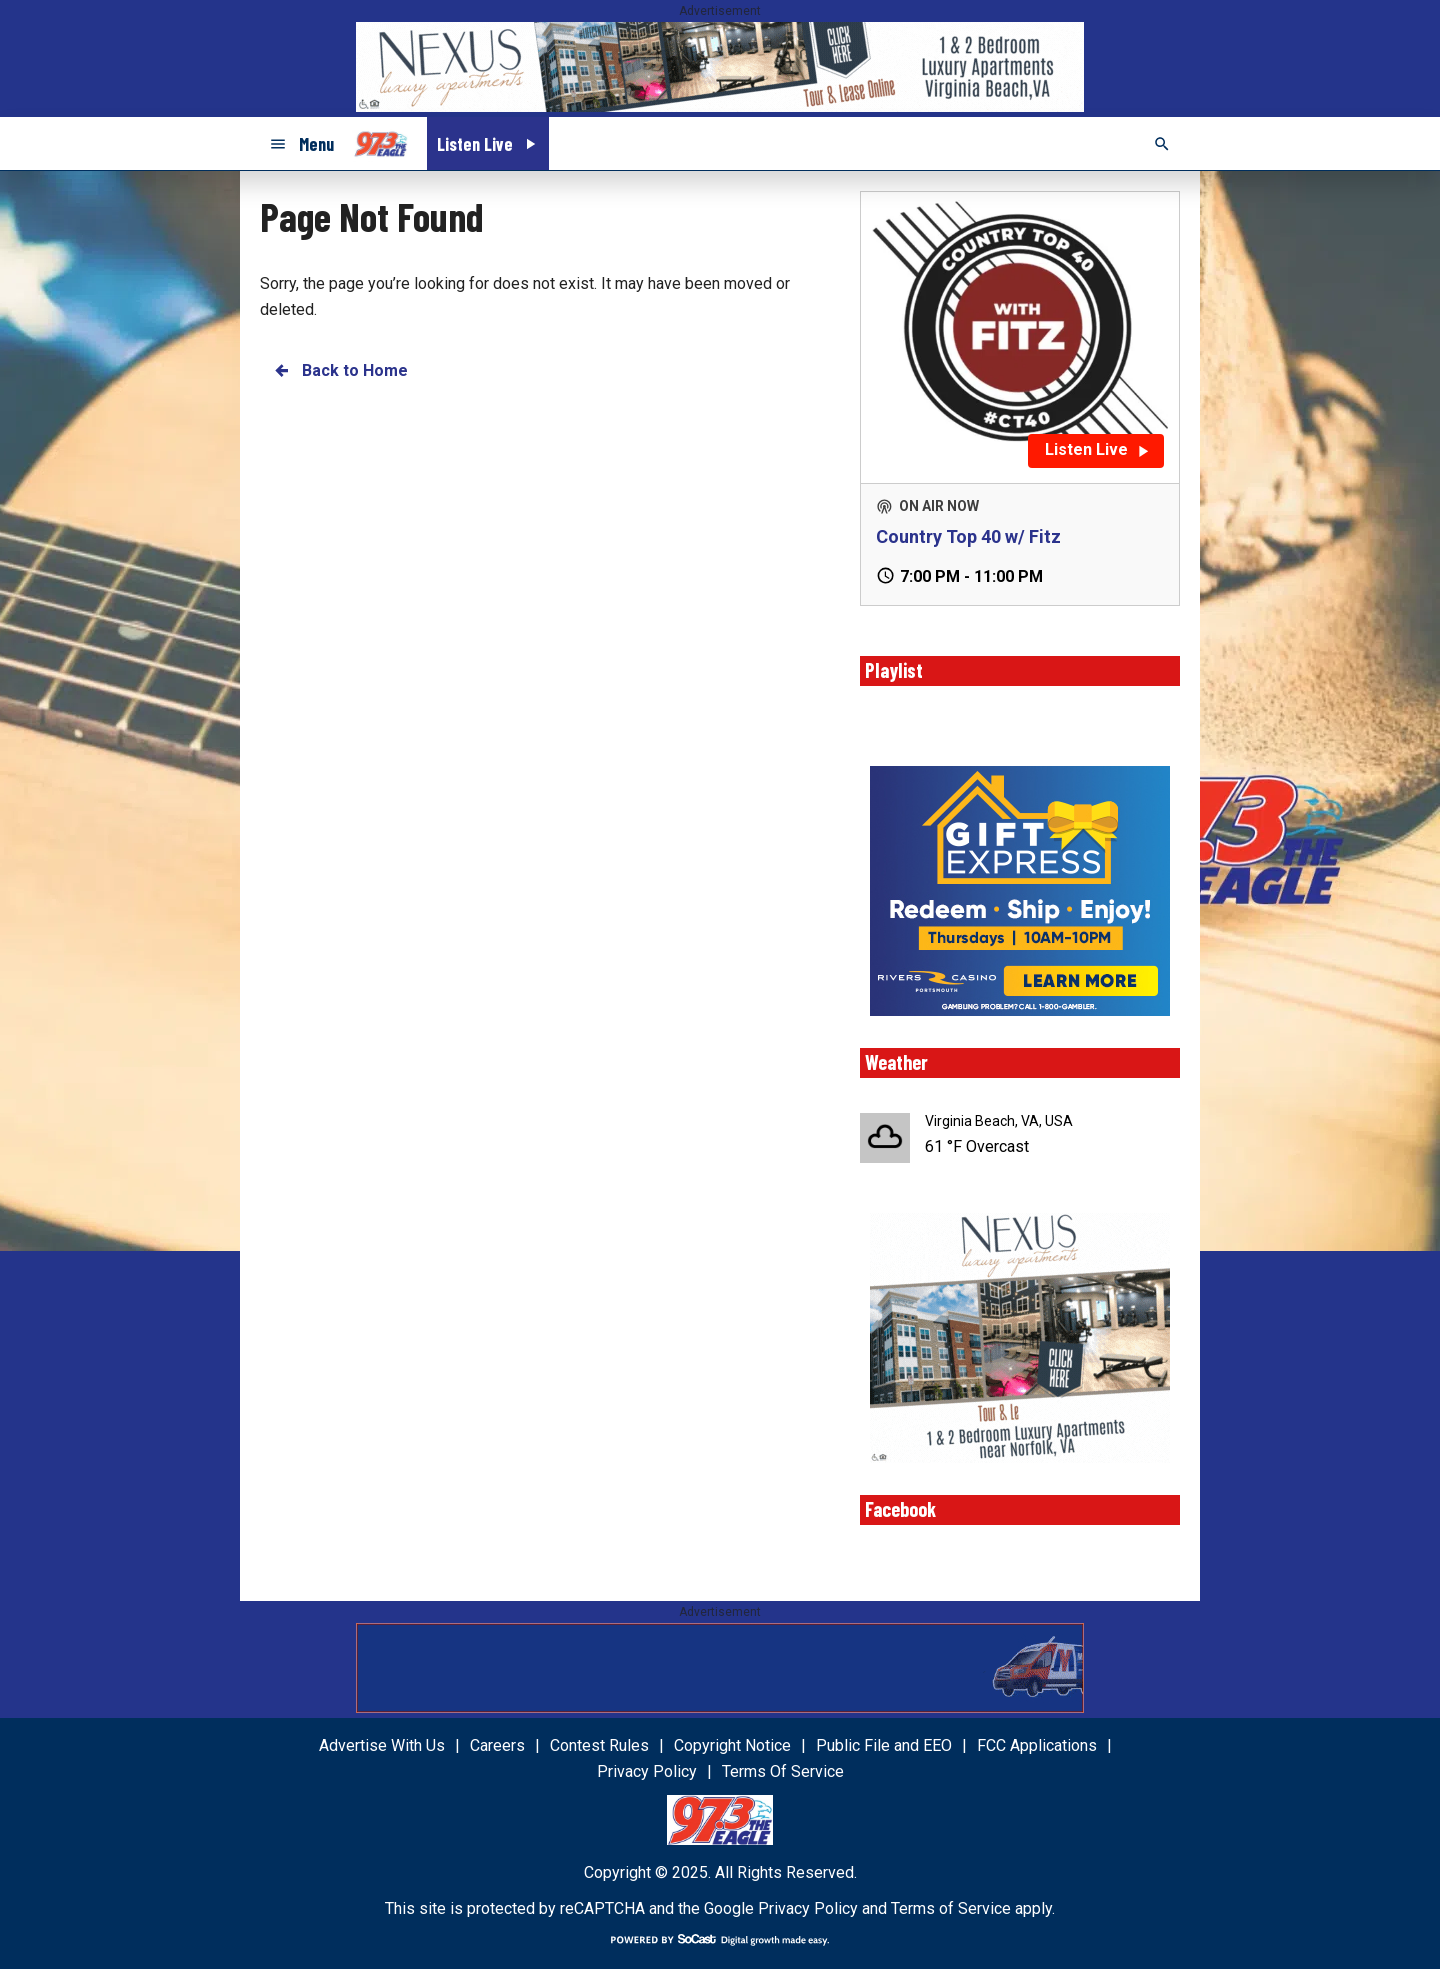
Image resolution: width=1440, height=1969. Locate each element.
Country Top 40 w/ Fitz (968, 536)
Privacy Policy (808, 1908)
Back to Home (340, 370)
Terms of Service (951, 1908)
